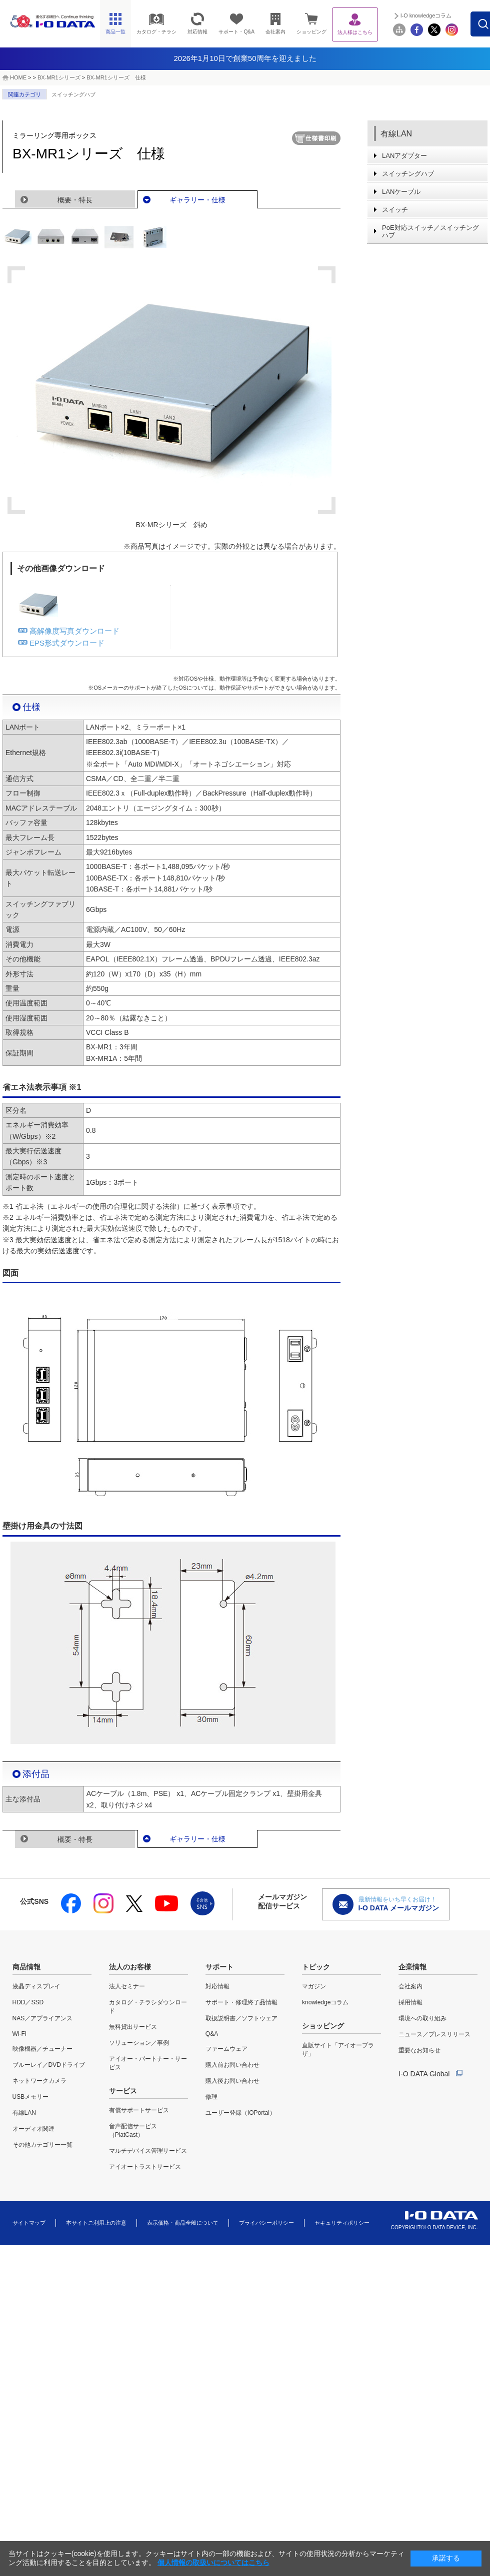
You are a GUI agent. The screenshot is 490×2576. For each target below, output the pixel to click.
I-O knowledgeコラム (449, 15)
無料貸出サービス (133, 2026)
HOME (18, 77)
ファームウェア (227, 2048)
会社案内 (410, 1986)
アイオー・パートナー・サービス (148, 2063)
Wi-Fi (19, 2033)
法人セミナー (127, 1986)
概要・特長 (75, 200)
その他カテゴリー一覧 (42, 2144)
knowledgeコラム (325, 2002)
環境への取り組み (422, 2018)
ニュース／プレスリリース (434, 2034)
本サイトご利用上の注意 (96, 2223)
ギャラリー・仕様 (198, 200)
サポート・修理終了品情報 (242, 2002)
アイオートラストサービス (145, 2166)
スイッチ (395, 209)
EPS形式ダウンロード (67, 643)
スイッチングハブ (74, 94)
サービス (123, 2091)
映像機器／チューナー (42, 2048)
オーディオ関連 (33, 2128)
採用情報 (410, 2002)
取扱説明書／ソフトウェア (242, 2018)
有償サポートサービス (139, 2110)
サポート (220, 1967)
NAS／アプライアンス (42, 2018)
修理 (212, 2096)
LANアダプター (404, 155)
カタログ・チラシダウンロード (148, 2006)
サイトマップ (29, 2223)
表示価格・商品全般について (182, 2223)
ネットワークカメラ (39, 2080)
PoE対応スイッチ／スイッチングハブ (430, 231)
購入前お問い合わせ (233, 2064)
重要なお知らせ (419, 2050)
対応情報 (218, 1986)
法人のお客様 (130, 1967)
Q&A (212, 2033)
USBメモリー (30, 2096)
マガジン (314, 1986)
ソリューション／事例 (139, 2042)
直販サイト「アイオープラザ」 (338, 2049)
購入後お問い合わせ (233, 2080)
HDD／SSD (28, 2002)
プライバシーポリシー (266, 2223)
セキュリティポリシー (342, 2223)
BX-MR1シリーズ (59, 77)
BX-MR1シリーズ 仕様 (116, 77)
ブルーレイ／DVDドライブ (48, 2064)
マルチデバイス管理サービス (148, 2150)
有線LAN (396, 133)
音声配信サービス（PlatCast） (133, 2130)
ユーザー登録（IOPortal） (241, 2112)
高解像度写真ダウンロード (75, 631)
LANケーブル (401, 191)
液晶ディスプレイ (36, 1986)
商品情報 (26, 1967)
